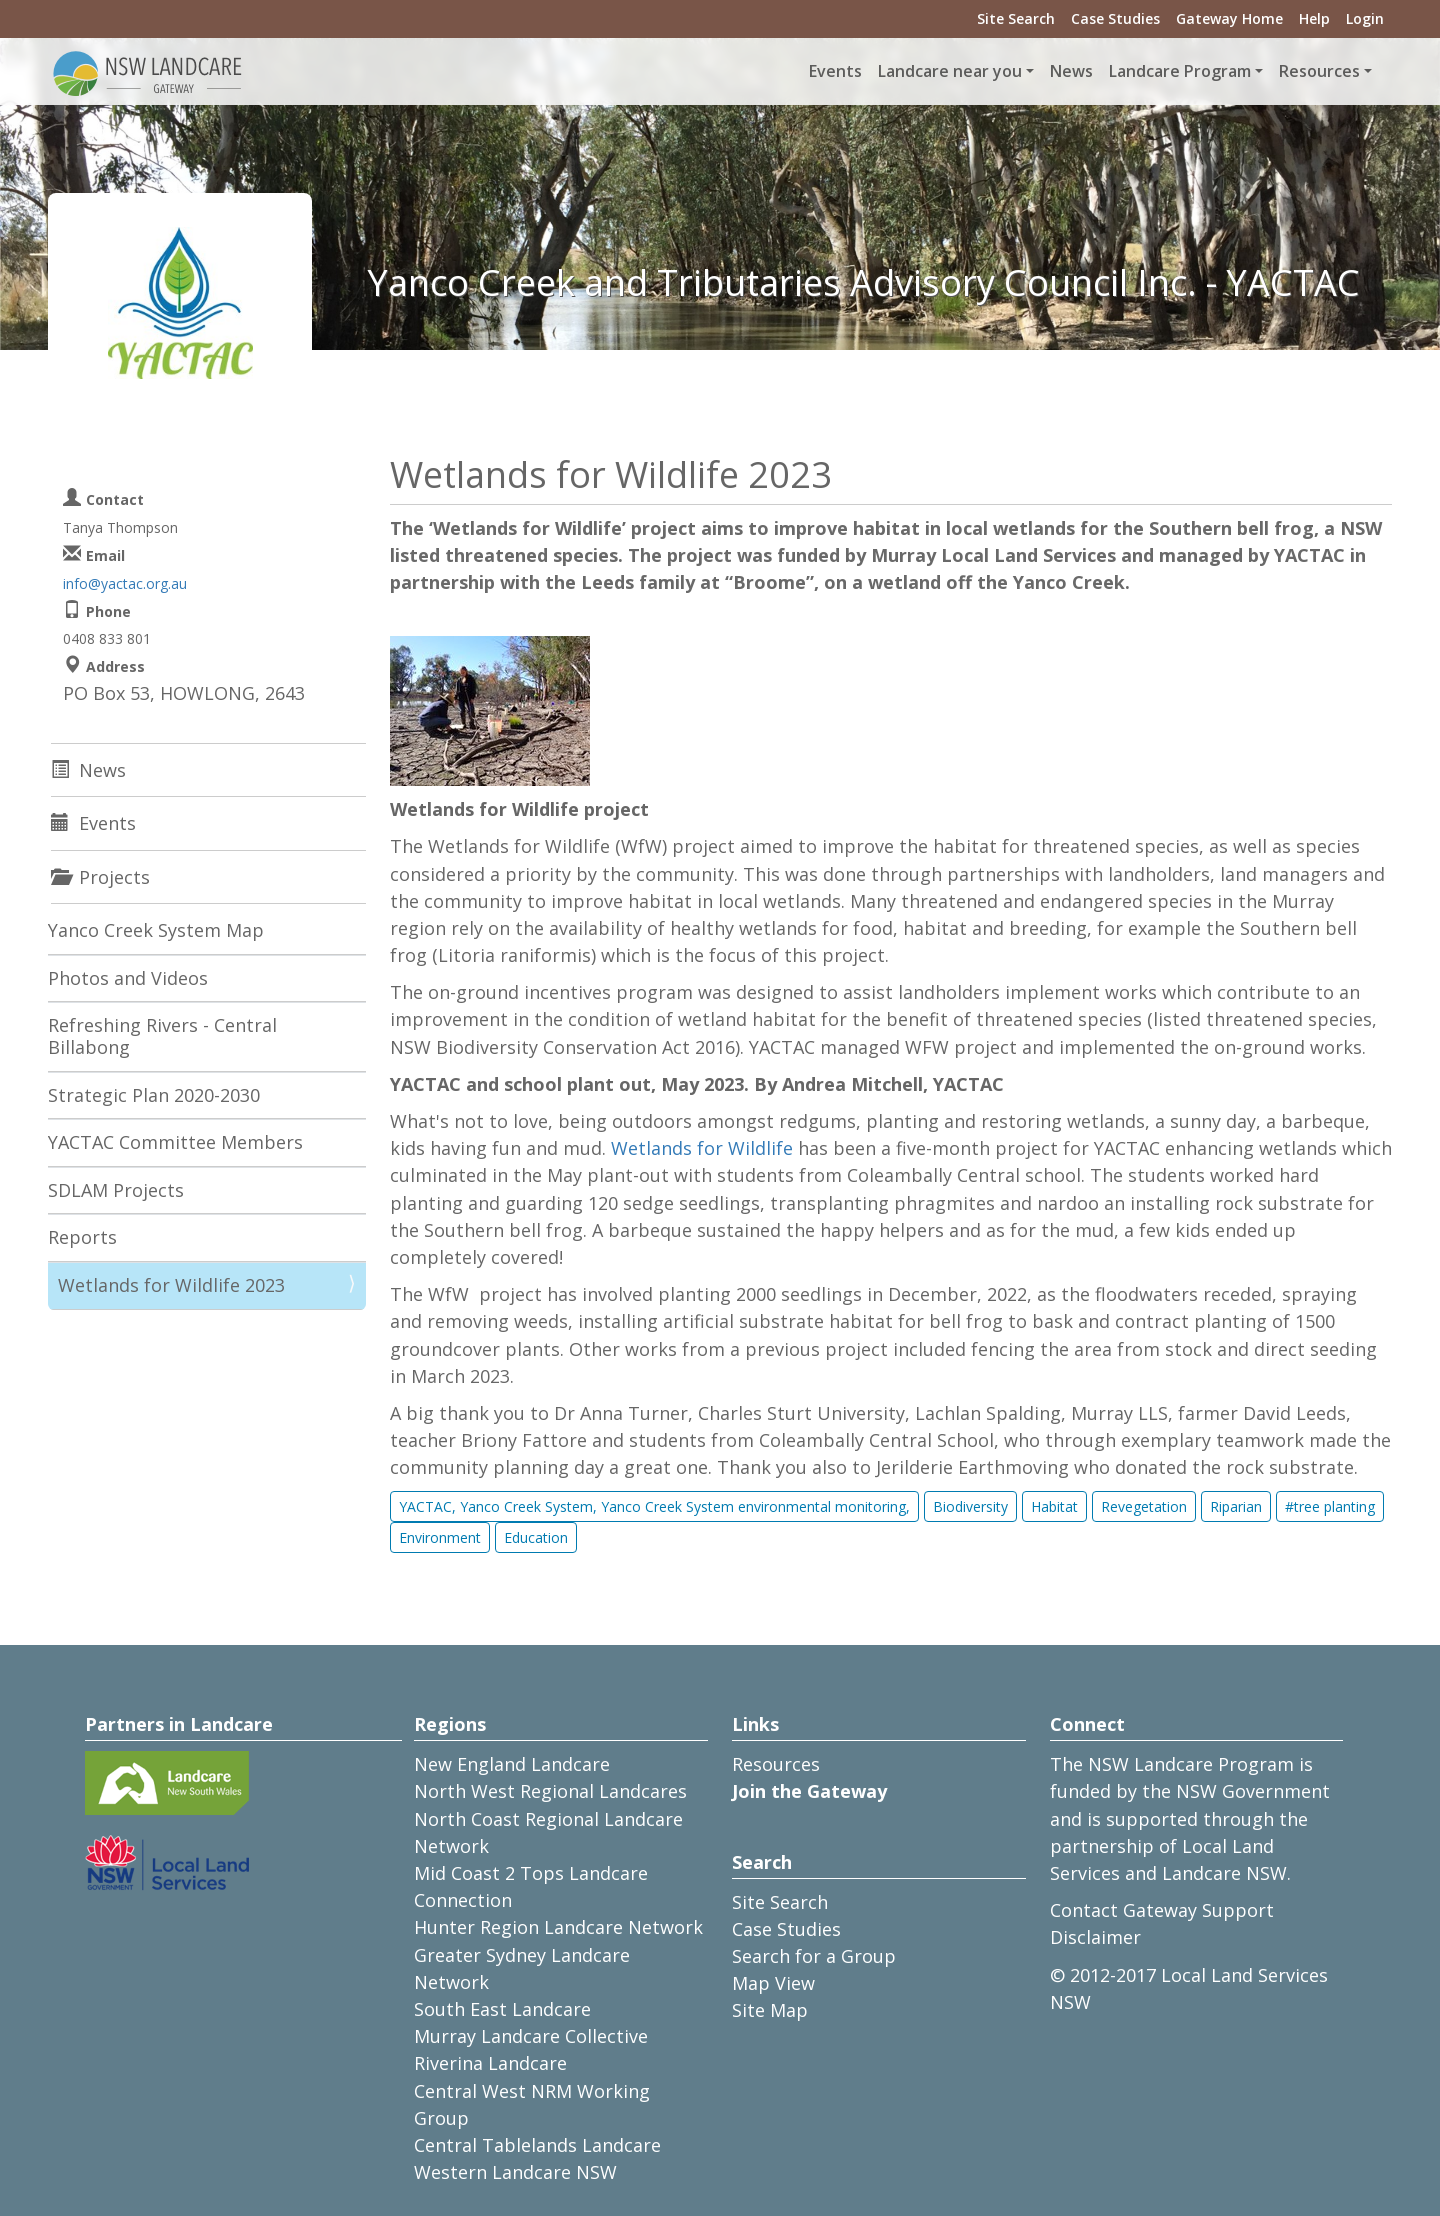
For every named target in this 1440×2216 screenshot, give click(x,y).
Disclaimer (1095, 1937)
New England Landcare (512, 1764)
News (1071, 71)
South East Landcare (502, 2009)
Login (1365, 18)
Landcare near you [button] (950, 71)
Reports (82, 1237)
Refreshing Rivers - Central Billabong (162, 1036)
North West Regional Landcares (550, 1791)
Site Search (1016, 18)
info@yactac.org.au (125, 583)
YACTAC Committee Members (175, 1142)
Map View (773, 1983)
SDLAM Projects (116, 1190)
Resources (776, 1764)
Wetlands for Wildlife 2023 (171, 1285)
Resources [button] (1319, 71)
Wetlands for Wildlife (704, 1148)
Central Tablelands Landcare (537, 2145)
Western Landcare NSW (515, 2172)
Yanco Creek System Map (156, 930)
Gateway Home (1229, 18)
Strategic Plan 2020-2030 (154, 1095)
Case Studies (1115, 18)
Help (1314, 18)
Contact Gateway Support (1162, 1910)
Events (835, 71)
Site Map (770, 2010)
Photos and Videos (128, 978)
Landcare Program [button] (1180, 71)
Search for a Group (814, 1956)
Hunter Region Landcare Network (558, 1927)
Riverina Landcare (490, 2063)
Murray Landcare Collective (531, 2036)
